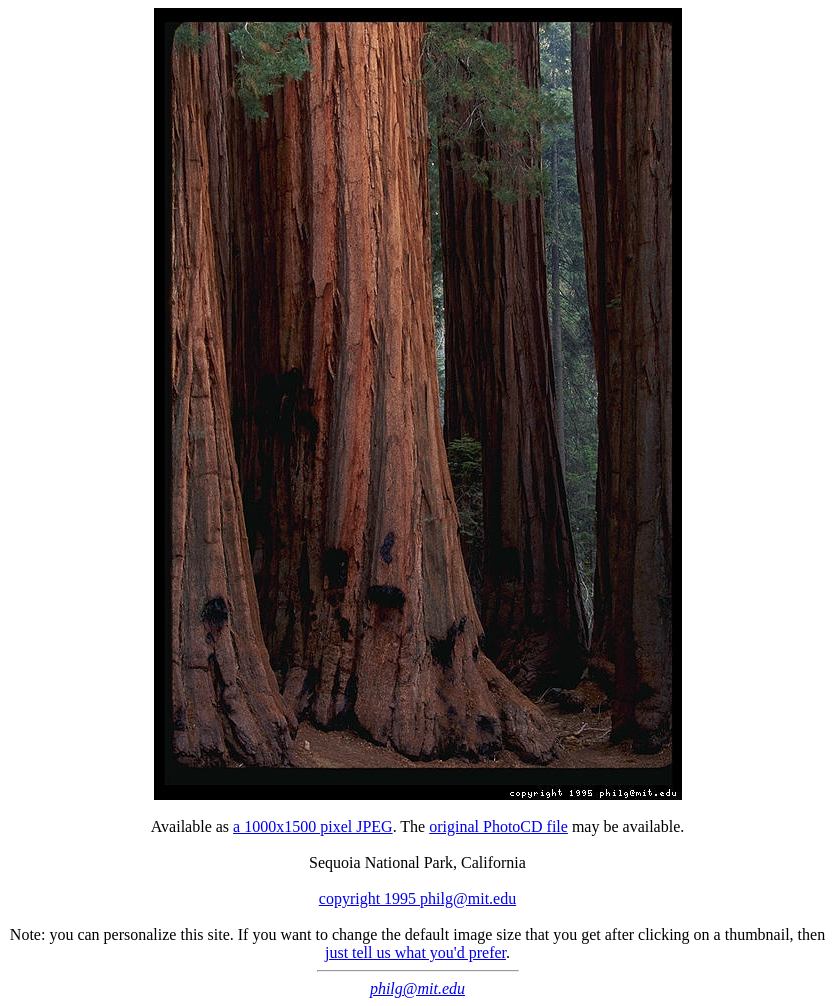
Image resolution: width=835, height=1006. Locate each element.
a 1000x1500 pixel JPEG (313, 826)
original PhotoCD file (498, 826)
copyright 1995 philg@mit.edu (417, 898)
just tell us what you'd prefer (415, 952)
